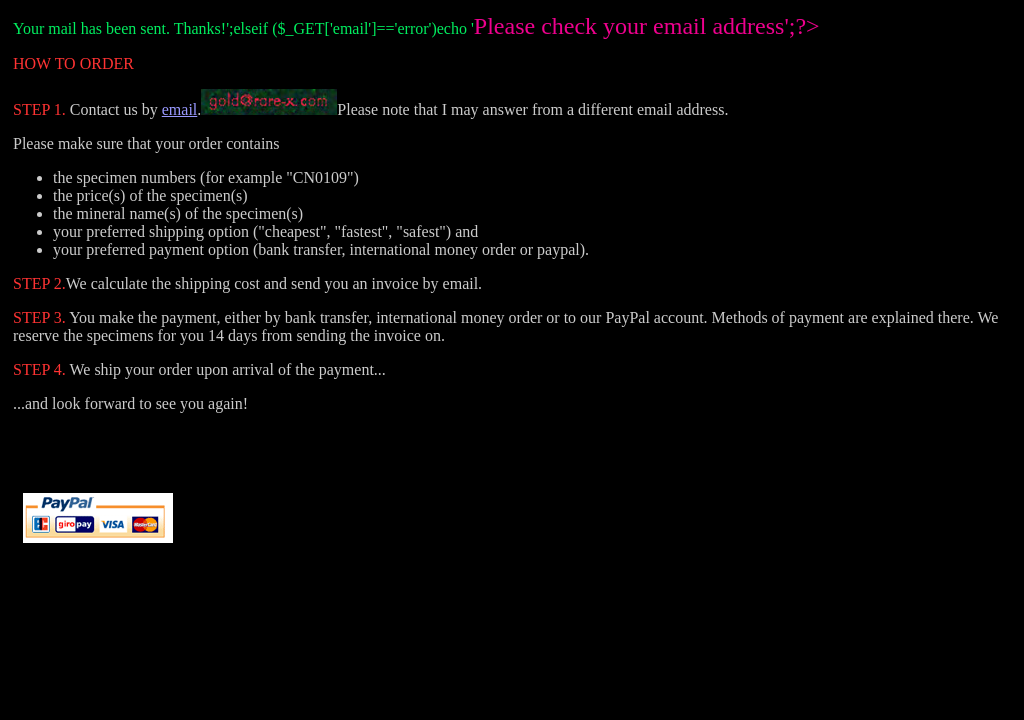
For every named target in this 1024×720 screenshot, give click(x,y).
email (180, 109)
